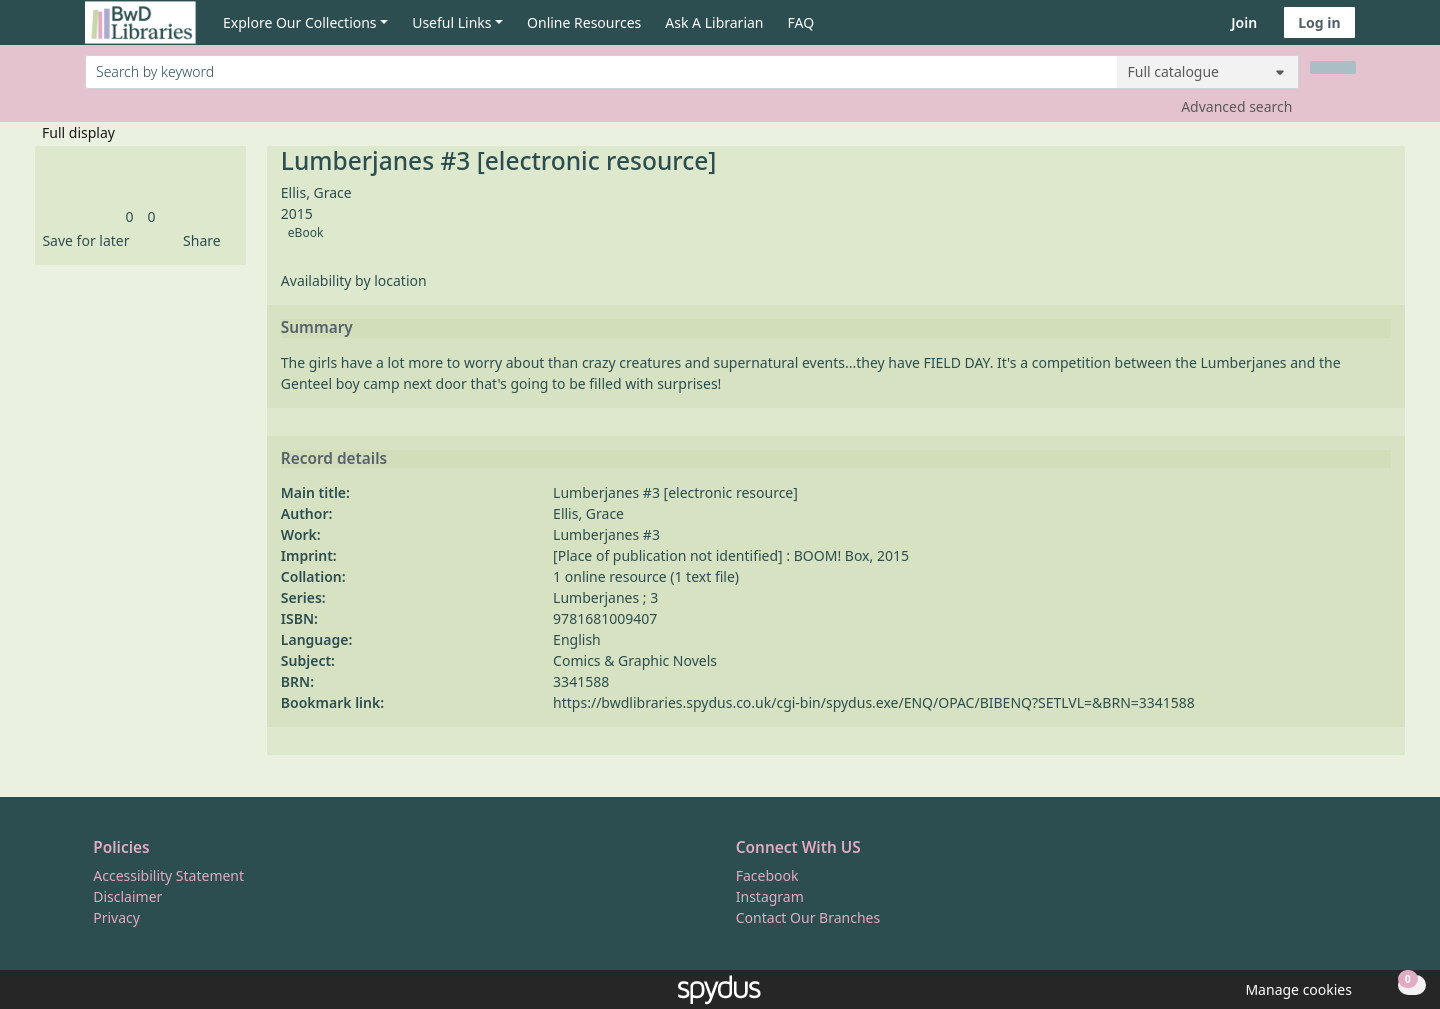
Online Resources (584, 22)
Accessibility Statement (168, 875)
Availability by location (354, 280)
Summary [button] (317, 328)
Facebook (767, 875)
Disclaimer (127, 896)
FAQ (801, 22)
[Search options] (1208, 72)
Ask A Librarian (714, 22)
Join (1244, 22)
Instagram (770, 896)
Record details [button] (334, 459)
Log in (1319, 22)
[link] (129, 216)
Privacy (116, 917)
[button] (82, 240)
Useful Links (451, 22)
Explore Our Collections (300, 22)
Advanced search (1236, 106)
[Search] (1333, 67)
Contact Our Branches (808, 917)
